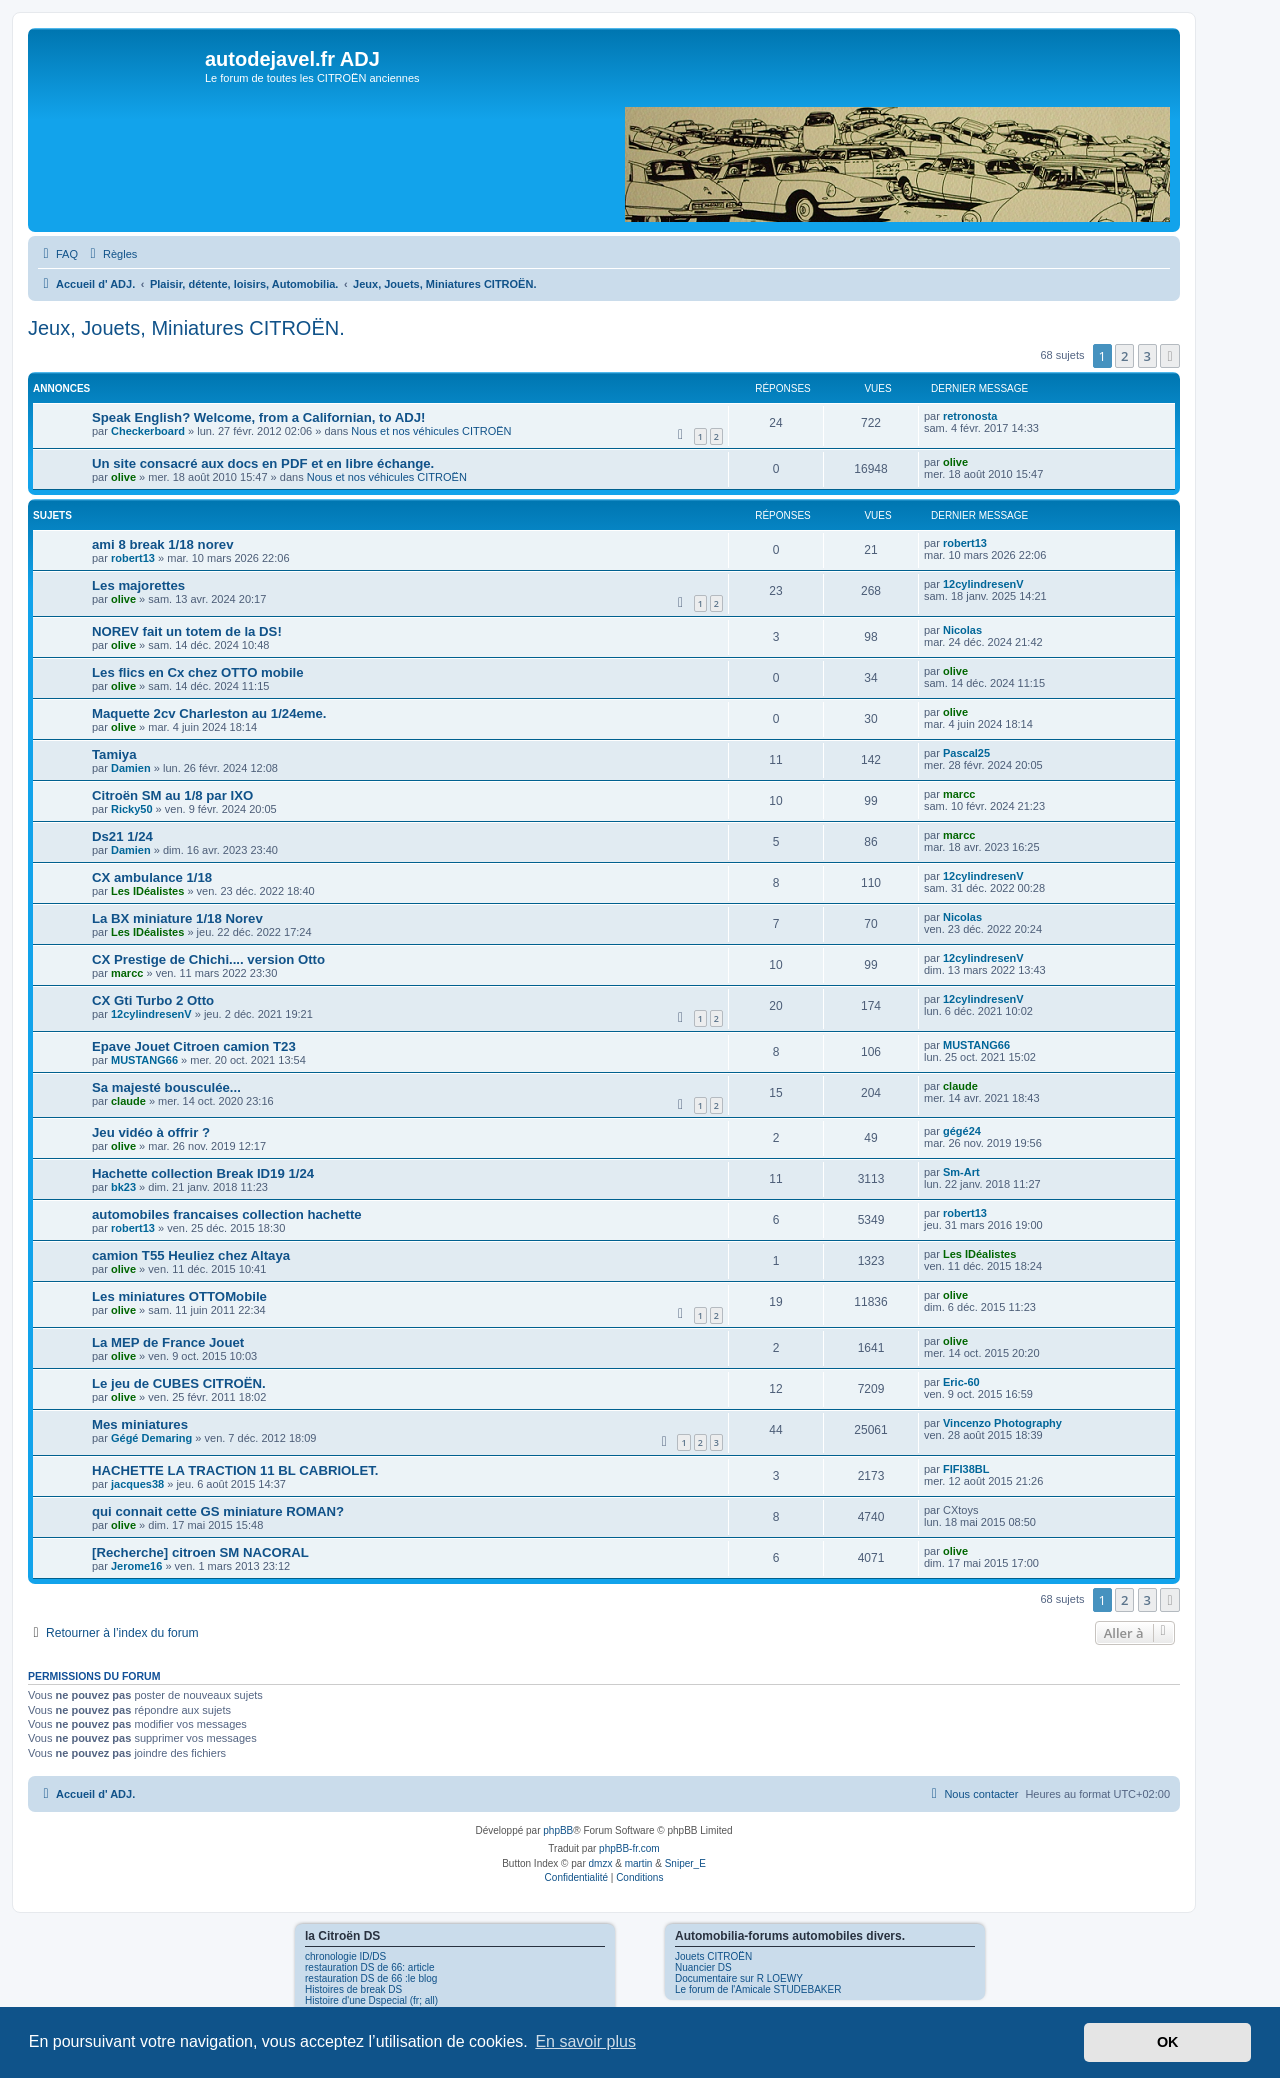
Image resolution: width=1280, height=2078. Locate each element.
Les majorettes (138, 585)
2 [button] (1124, 356)
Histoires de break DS (353, 1989)
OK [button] (1168, 2042)
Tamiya (114, 754)
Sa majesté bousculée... (166, 1087)
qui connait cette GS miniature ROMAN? (218, 1511)
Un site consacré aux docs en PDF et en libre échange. (263, 463)
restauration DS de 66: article (370, 1967)
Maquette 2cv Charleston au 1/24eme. (209, 713)
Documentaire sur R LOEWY (739, 1978)
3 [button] (1147, 356)
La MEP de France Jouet (168, 1342)
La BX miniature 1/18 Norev (177, 918)
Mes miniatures (140, 1424)
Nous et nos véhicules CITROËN (431, 431)
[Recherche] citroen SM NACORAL (200, 1552)
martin (639, 1863)
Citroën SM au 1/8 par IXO (172, 795)
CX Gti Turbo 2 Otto (153, 1000)
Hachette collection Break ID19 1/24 (203, 1173)
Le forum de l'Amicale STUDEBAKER (758, 1989)
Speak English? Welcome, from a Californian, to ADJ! (258, 417)
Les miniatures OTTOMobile (179, 1296)
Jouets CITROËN (713, 1956)
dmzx (601, 1863)
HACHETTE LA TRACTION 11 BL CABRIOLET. (235, 1470)
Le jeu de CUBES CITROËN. (179, 1383)
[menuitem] (58, 254)
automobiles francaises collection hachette (227, 1214)
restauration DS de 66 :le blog (371, 1978)
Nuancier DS (703, 1967)
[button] (1170, 356)
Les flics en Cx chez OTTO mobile (198, 672)
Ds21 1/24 (122, 836)
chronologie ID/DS (345, 1956)
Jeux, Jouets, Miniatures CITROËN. (186, 328)
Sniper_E (685, 1863)
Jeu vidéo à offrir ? (151, 1132)
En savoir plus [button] (585, 2041)
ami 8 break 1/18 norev (162, 544)
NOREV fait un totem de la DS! (187, 631)
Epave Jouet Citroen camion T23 (194, 1046)
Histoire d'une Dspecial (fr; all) (371, 2000)
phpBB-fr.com (629, 1848)
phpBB (558, 1830)
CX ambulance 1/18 (152, 877)
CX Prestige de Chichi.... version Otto (208, 959)
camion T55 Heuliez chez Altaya (191, 1255)
